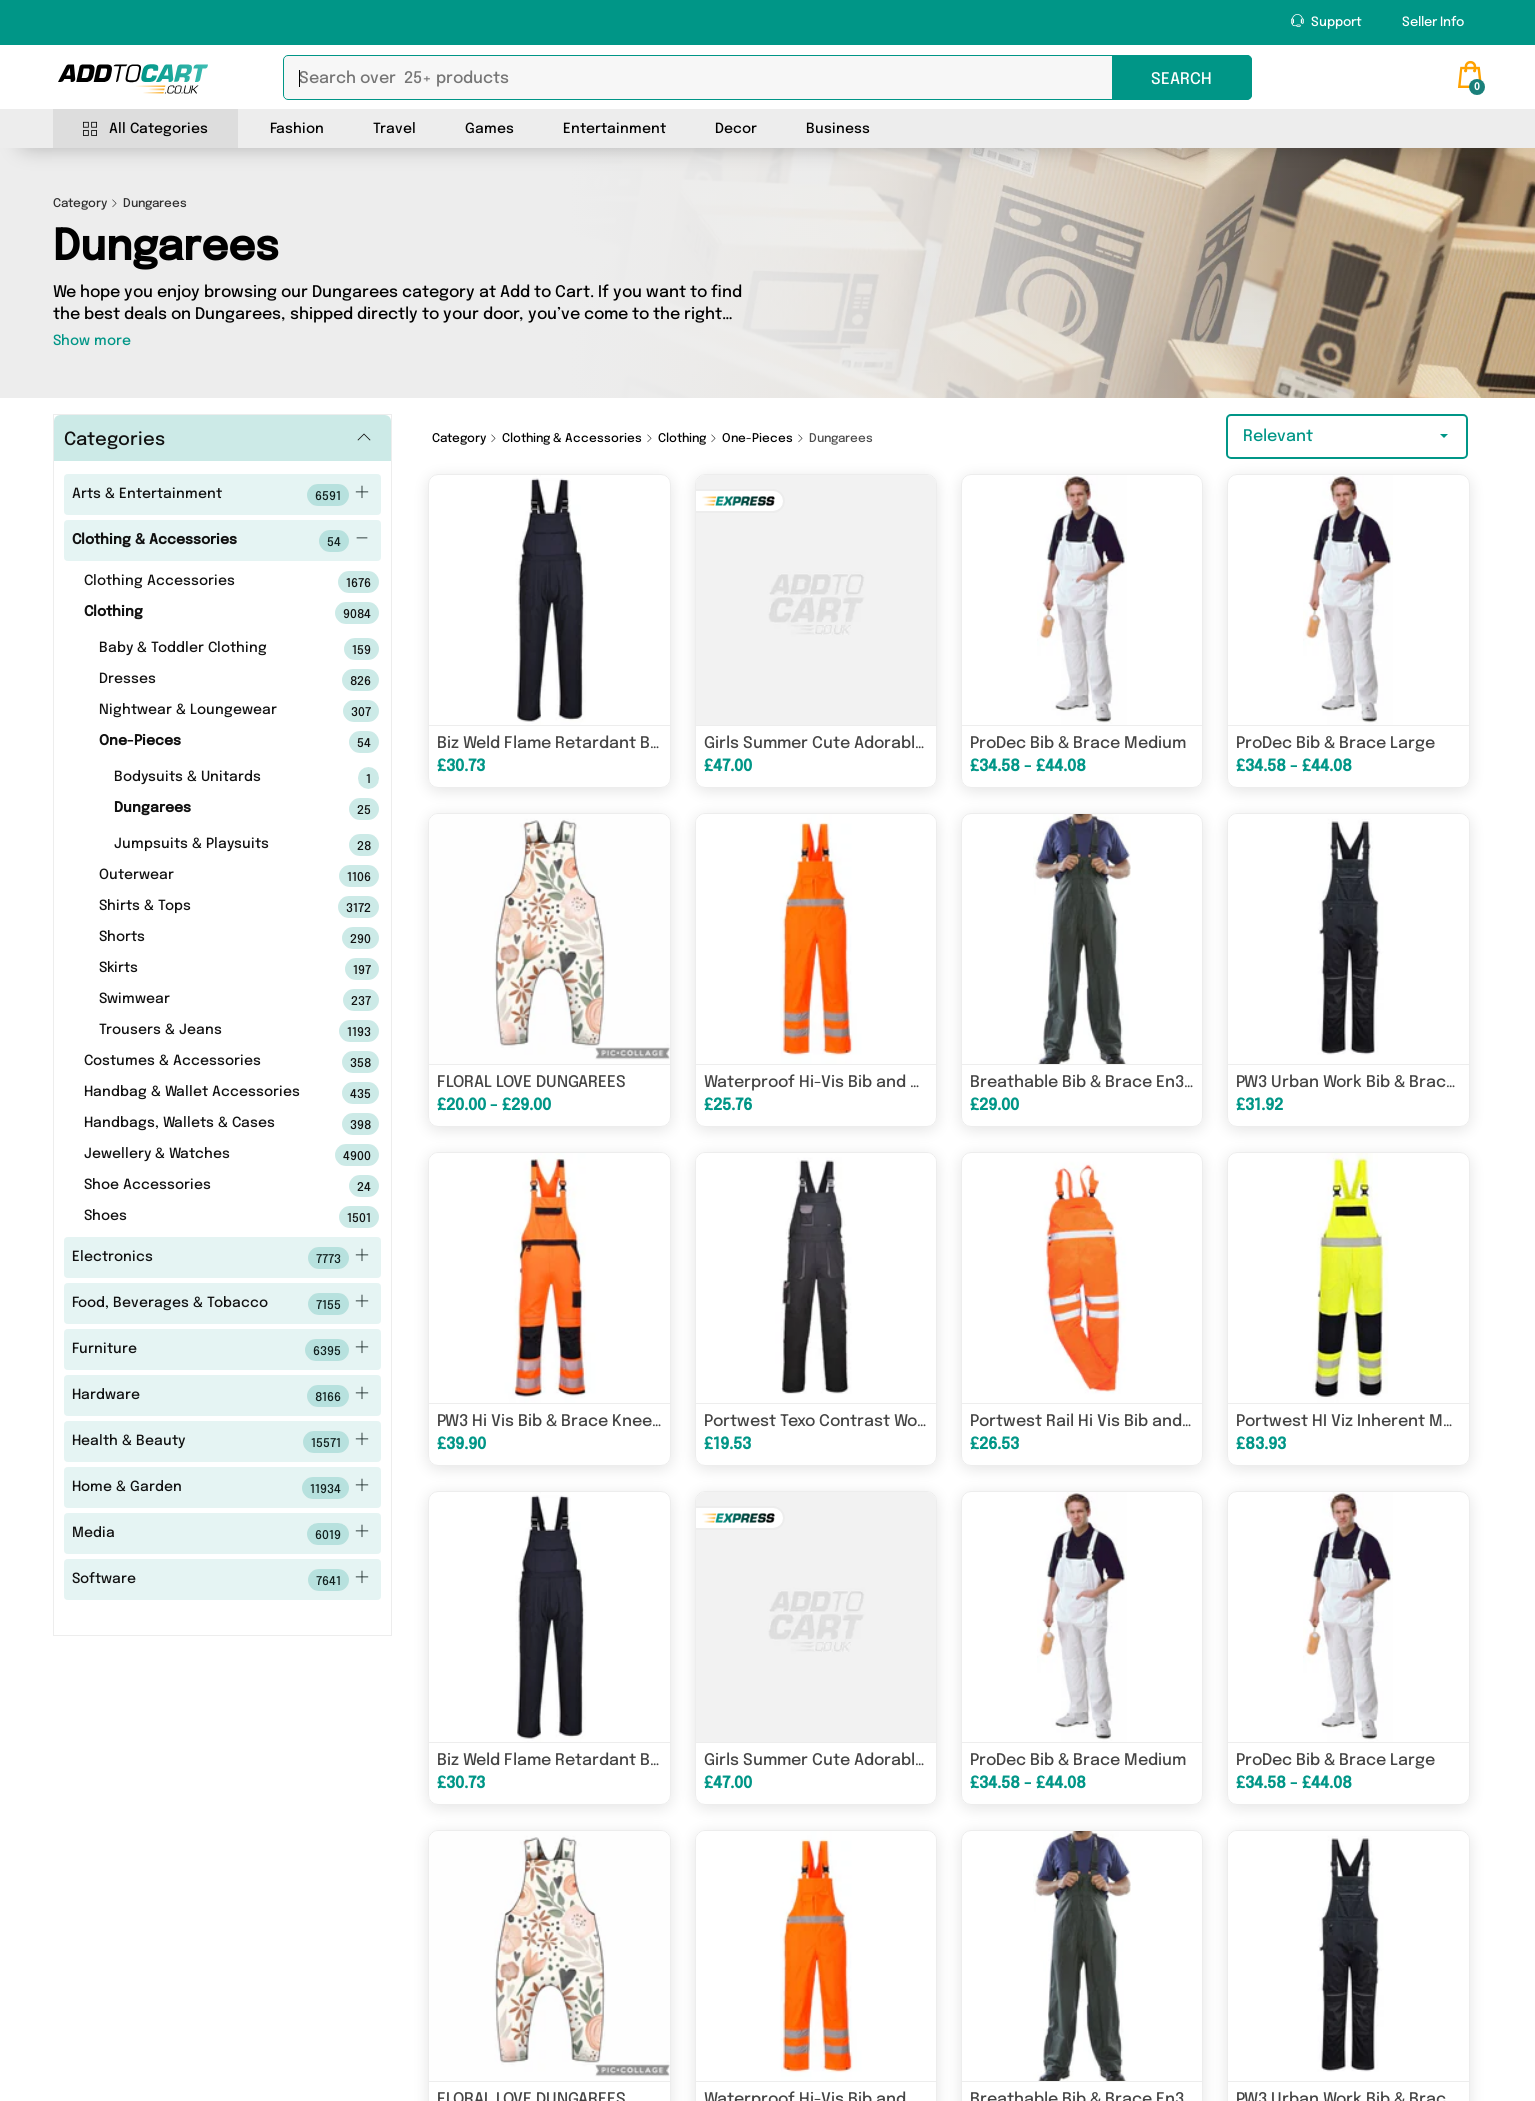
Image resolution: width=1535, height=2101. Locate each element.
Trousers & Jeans (207, 1031)
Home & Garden (220, 1488)
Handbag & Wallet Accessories (200, 1093)
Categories (114, 440)
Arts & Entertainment (220, 495)
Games (489, 129)
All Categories (145, 129)
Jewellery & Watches (200, 1155)
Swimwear (207, 1000)
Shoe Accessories (200, 1186)
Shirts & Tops (207, 907)
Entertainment (614, 129)
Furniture (220, 1350)
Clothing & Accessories (220, 541)
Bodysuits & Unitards (215, 778)
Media (220, 1534)
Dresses (207, 680)
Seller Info (1433, 22)
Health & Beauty (220, 1442)
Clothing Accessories (200, 582)
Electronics (220, 1258)
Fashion (297, 129)
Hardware (220, 1396)
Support (1326, 21)
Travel (394, 129)
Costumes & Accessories (200, 1062)
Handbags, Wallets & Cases (200, 1124)
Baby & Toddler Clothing (207, 649)
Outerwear (207, 876)
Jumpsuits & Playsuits (215, 845)
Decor (736, 129)
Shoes (200, 1217)
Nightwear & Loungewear (207, 711)
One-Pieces (207, 742)
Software (220, 1580)
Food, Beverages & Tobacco (220, 1304)
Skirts (207, 969)
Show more (92, 341)
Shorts (207, 938)
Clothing (200, 613)
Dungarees (215, 809)
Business (838, 129)
